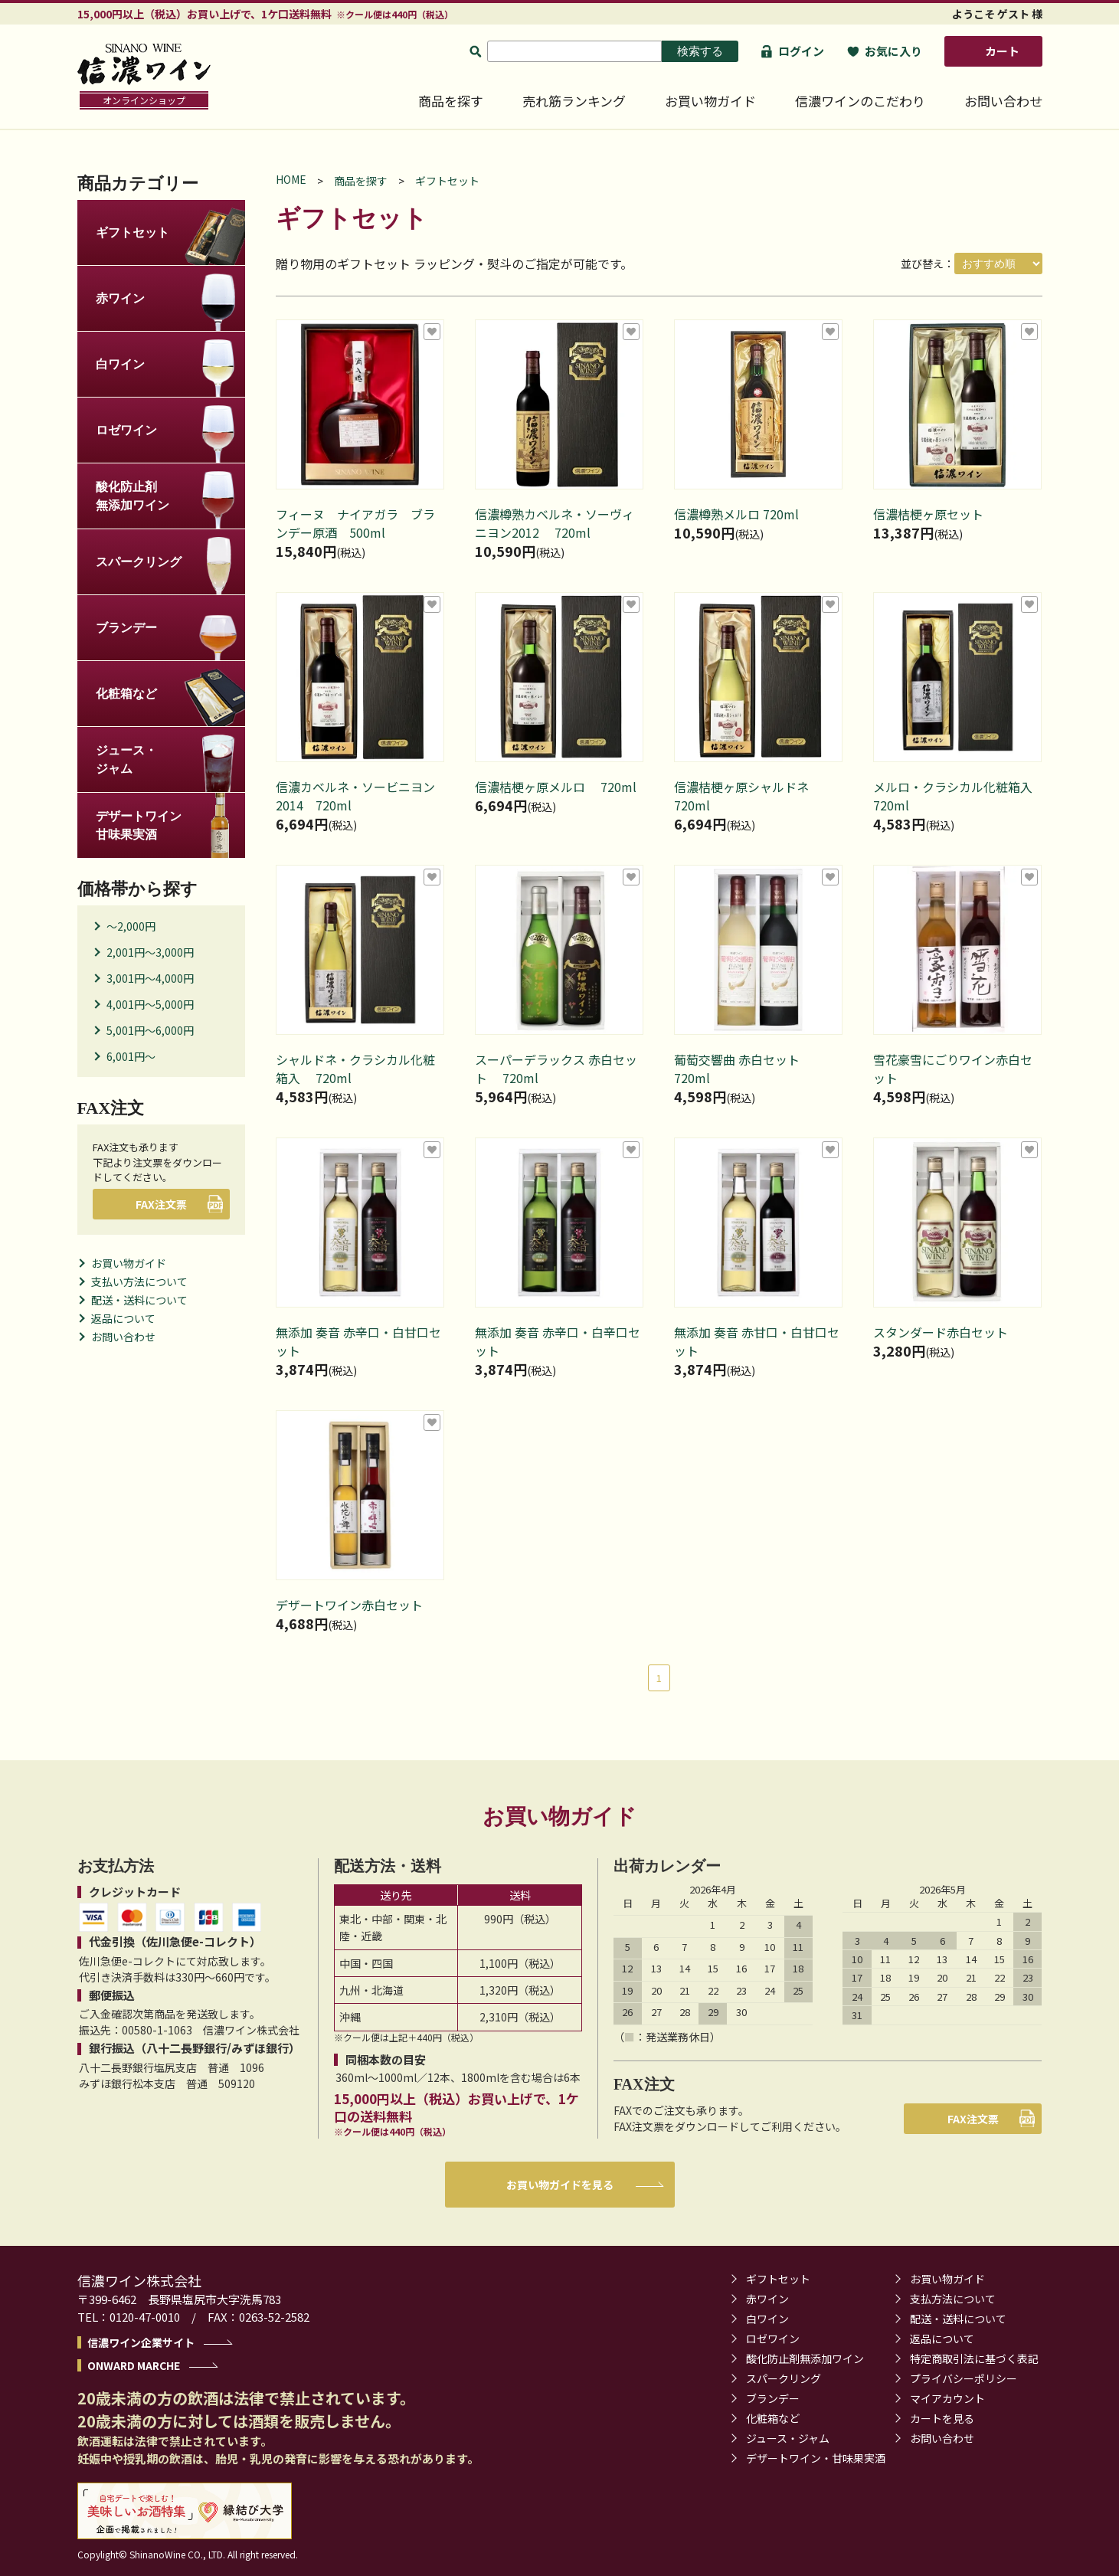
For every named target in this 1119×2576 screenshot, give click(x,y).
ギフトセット (447, 180)
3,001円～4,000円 (150, 978)
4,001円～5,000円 (150, 1004)
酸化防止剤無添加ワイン (805, 2358)
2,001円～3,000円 (150, 952)
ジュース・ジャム (787, 2438)
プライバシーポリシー (963, 2378)
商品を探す (450, 100)
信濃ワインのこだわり (860, 100)
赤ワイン (767, 2298)
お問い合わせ (1003, 100)
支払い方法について (139, 1281)
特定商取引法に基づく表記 (974, 2358)
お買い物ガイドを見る (559, 2184)
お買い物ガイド (710, 100)
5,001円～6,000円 (150, 1030)
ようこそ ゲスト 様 (997, 13)
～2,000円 (130, 926)
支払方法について (953, 2298)
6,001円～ (130, 1056)
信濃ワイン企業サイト (141, 2342)
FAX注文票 (167, 1204)
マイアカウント (947, 2398)
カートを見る (942, 2418)
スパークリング (783, 2378)
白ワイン (767, 2318)
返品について (123, 1318)
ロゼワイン (773, 2338)
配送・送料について (139, 1300)
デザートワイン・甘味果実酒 (815, 2458)
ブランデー (773, 2398)
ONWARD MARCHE (133, 2365)
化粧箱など (773, 2418)
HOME (291, 179)
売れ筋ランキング (574, 100)
